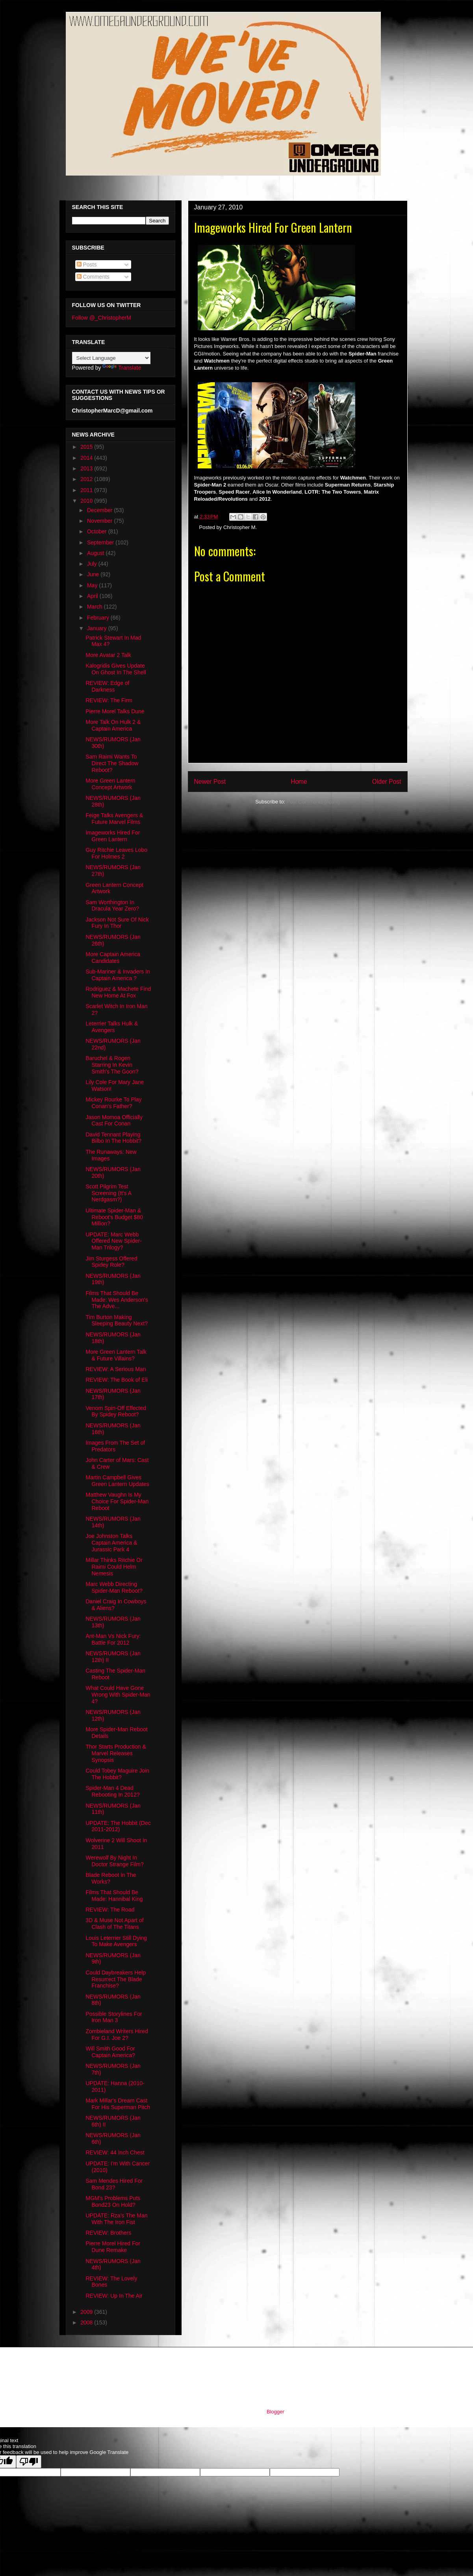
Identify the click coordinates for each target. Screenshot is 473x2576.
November (100, 521)
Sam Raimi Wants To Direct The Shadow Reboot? (111, 763)
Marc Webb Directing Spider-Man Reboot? (113, 1587)
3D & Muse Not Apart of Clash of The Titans (114, 1923)
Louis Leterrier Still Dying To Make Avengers (116, 1941)
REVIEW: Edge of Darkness (107, 686)
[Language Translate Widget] (111, 358)
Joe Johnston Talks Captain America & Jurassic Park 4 (111, 1543)
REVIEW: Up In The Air (113, 2296)
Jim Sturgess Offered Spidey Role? (111, 1261)
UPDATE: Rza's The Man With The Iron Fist (116, 2218)
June (93, 574)
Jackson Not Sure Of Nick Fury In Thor (116, 922)
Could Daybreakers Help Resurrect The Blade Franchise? (115, 1979)
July (92, 564)
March (95, 606)
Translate (121, 368)
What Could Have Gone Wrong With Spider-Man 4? (117, 1694)
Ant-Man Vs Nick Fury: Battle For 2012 (113, 1639)
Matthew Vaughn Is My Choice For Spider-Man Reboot (116, 1501)
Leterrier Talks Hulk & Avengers (111, 1026)
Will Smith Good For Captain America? (110, 2051)
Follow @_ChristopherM (101, 318)
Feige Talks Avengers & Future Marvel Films (114, 818)
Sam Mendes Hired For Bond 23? (114, 2184)
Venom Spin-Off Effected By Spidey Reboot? (115, 1411)
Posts (87, 264)
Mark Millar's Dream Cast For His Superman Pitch (117, 2103)
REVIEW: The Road (109, 1909)
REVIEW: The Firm (108, 700)
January (97, 628)
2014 (87, 458)
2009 (87, 2312)
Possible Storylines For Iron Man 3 (113, 2017)
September (101, 542)
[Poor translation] (28, 2461)
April (93, 596)
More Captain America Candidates (112, 957)
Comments (93, 277)
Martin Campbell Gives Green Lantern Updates (117, 1480)
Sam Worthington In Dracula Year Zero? (112, 905)
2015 (87, 447)
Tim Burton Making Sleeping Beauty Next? (116, 1320)
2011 (87, 490)
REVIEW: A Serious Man (115, 1369)
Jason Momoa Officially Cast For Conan (113, 1120)
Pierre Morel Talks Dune (114, 711)
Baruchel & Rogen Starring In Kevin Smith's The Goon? (111, 1065)
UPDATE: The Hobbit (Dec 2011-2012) (117, 1826)
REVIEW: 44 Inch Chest (114, 2152)
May (93, 585)
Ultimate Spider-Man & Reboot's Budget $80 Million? (114, 1217)
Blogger (275, 2412)
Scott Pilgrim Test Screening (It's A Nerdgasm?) (108, 1193)
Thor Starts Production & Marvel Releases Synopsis (115, 1753)
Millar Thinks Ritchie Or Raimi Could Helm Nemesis (113, 1567)
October (97, 531)
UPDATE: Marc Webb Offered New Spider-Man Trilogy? (113, 1241)
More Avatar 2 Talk (108, 655)
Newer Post (210, 781)
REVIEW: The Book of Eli (116, 1380)
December (100, 510)
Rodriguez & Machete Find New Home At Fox (118, 992)
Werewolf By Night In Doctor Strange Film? (114, 1860)
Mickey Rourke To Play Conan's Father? (113, 1102)
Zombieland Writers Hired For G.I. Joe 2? (116, 2034)
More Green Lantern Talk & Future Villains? (116, 1355)
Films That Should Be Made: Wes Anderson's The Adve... (116, 1300)
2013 (87, 468)
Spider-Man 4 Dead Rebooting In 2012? (112, 1791)
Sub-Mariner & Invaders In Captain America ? (117, 974)
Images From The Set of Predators (115, 1446)
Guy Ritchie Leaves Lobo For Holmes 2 (116, 853)
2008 (87, 2322)
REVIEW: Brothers (108, 2233)
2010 (87, 501)
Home (299, 781)
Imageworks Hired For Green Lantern (112, 835)
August (96, 553)
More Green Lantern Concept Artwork (110, 783)
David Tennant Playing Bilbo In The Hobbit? (113, 1137)
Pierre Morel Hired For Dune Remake (112, 2246)
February (99, 617)
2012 (87, 479)
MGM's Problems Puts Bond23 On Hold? (112, 2201)
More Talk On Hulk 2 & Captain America (113, 725)
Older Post (386, 781)
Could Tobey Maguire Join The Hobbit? (117, 1773)
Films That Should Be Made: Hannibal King (114, 1895)
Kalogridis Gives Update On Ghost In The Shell (115, 669)
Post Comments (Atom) (313, 802)
